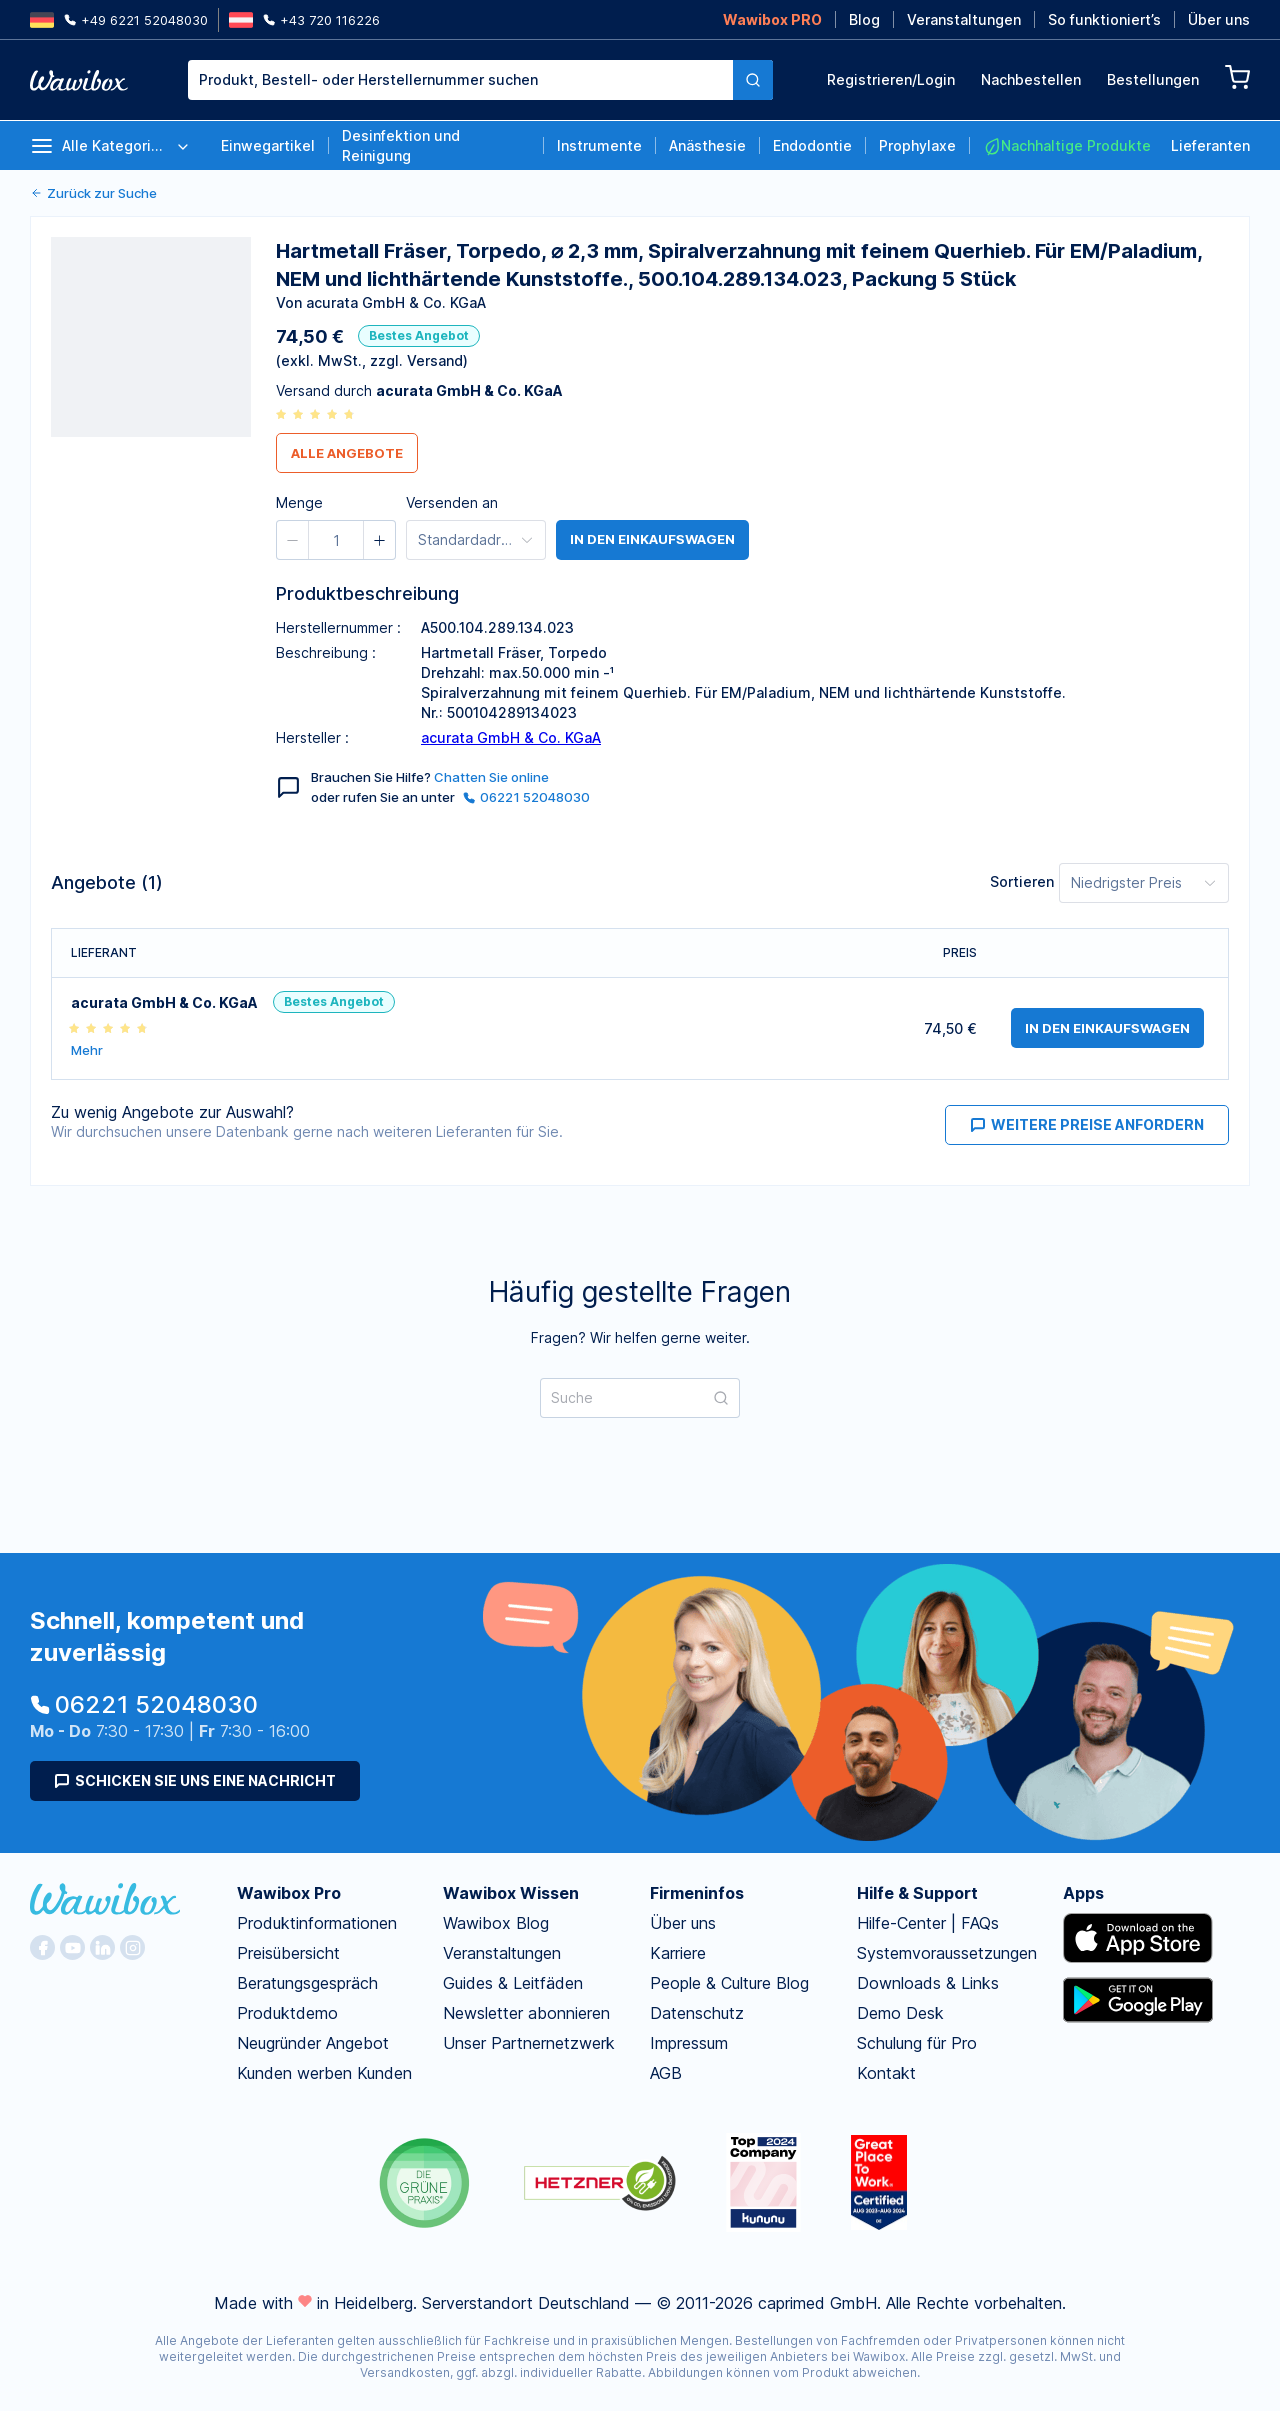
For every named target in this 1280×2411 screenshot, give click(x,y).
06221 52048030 (526, 797)
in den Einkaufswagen (652, 540)
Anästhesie (707, 145)
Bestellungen (1153, 79)
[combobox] (460, 80)
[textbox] (460, 80)
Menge (299, 502)
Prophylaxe (917, 145)
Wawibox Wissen (511, 1893)
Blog (864, 19)
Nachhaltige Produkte (1067, 146)
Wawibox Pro (289, 1893)
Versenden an (452, 502)
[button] (293, 540)
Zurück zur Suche (93, 193)
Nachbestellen (1031, 79)
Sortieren (1022, 881)
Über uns (1219, 19)
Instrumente (599, 145)
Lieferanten (1210, 145)
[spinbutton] (336, 540)
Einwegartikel (268, 145)
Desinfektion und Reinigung (401, 145)
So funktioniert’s (1104, 19)
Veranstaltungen (964, 19)
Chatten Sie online (491, 777)
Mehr (87, 1050)
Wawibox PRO (772, 19)
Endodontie (812, 145)
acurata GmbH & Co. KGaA (511, 737)
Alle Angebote (347, 453)
